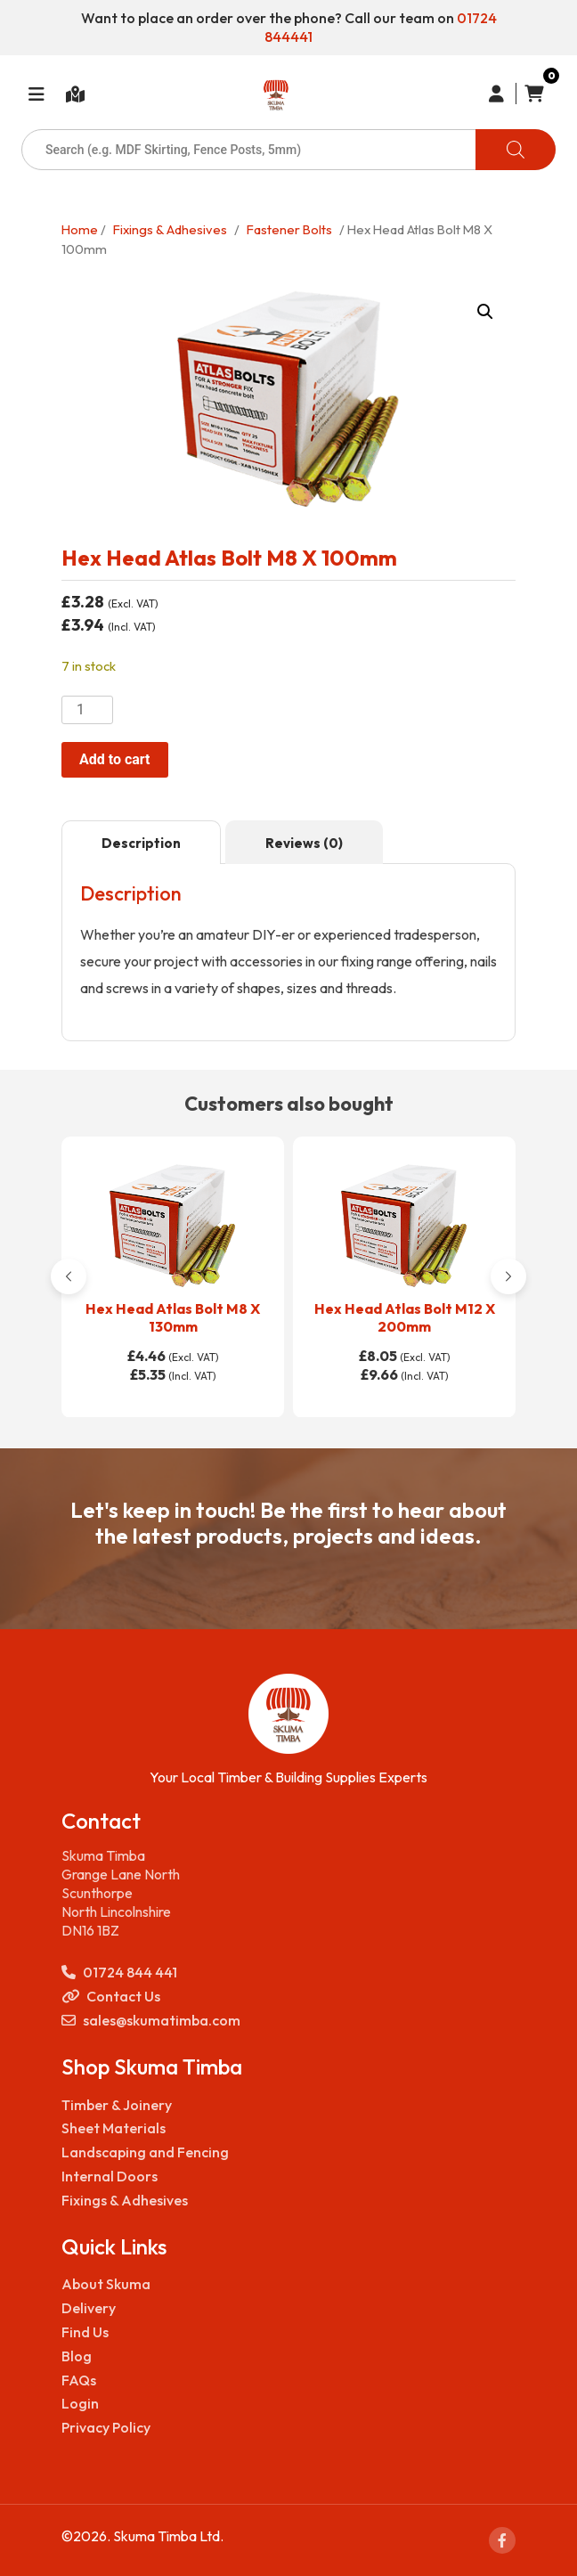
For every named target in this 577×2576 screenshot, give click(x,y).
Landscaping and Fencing (145, 2152)
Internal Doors (109, 2176)
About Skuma (105, 2284)
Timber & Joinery (116, 2105)
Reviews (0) (304, 843)
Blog (76, 2356)
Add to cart (114, 759)
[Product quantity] (87, 710)
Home (79, 229)
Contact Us (110, 1996)
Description (141, 843)
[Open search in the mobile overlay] (288, 149)
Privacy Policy (105, 2427)
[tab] (141, 842)
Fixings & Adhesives (170, 229)
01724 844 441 (119, 1972)
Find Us (85, 2332)
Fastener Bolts (289, 229)
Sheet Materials (113, 2128)
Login (80, 2403)
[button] (485, 312)
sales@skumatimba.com (150, 2020)
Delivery (88, 2308)
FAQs (78, 2380)
